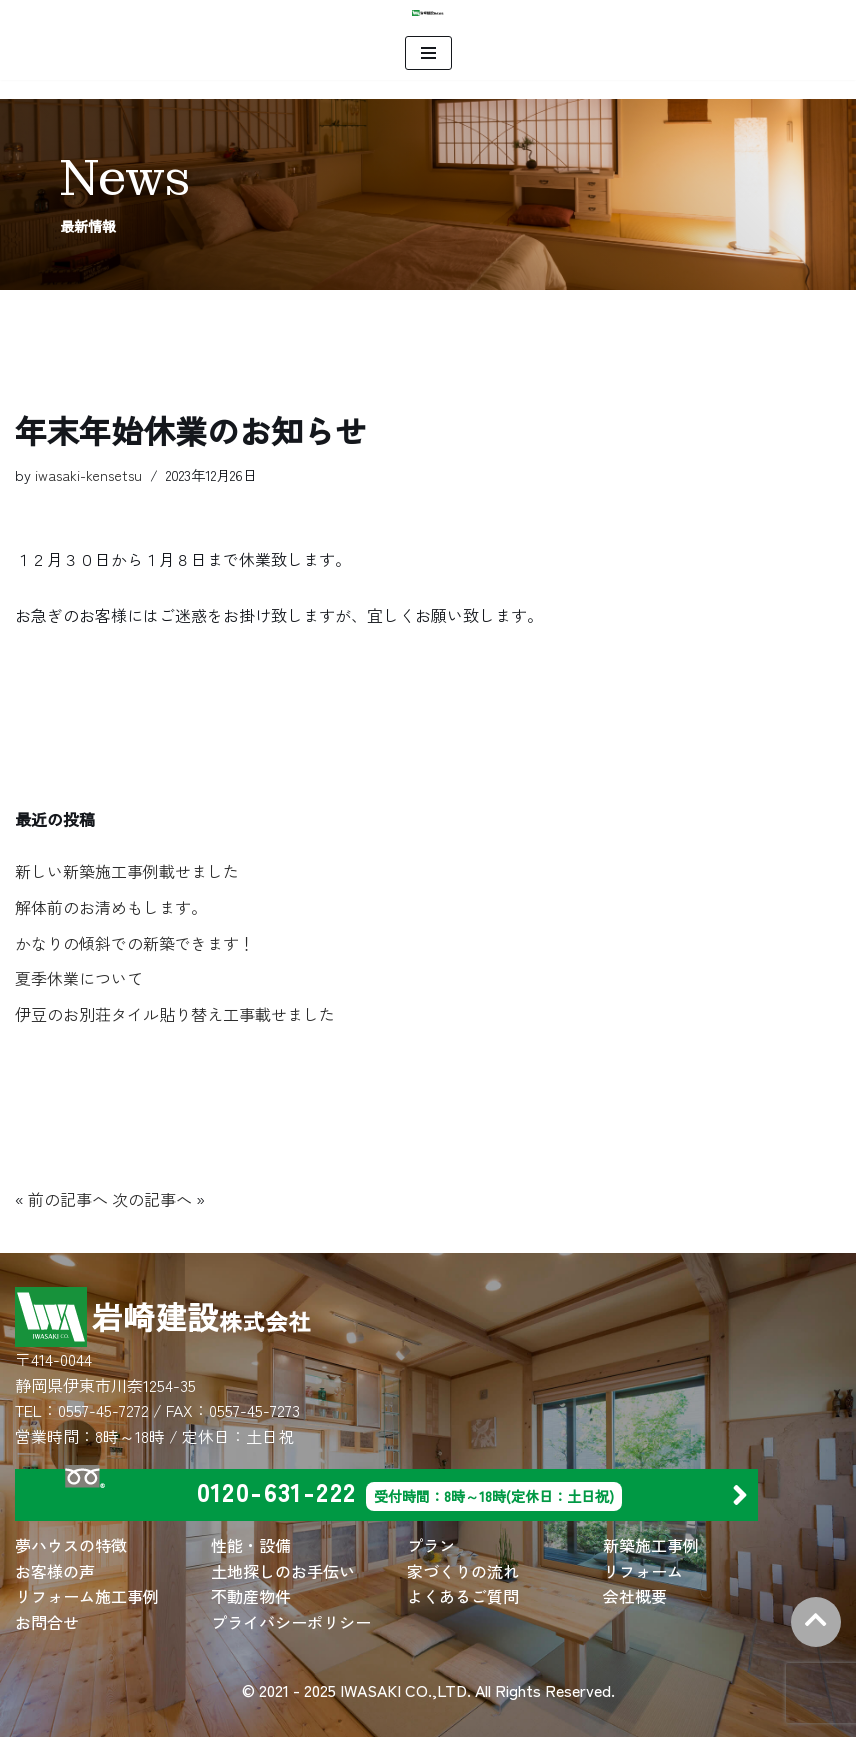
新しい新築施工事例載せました (127, 871)
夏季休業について (79, 978)
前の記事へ (68, 1199)
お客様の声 (55, 1571)
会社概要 (635, 1596)
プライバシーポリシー (291, 1622)
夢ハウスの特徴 (71, 1545)
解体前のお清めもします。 (111, 907)
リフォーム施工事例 (87, 1596)
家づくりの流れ (463, 1571)
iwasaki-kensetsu (88, 474)
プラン (431, 1545)
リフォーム (643, 1571)
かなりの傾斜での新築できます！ (135, 943)
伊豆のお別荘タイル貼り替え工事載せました (175, 1014)
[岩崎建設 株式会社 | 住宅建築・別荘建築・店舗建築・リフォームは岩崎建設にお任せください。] (428, 13)
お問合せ (47, 1622)
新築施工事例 (651, 1545)
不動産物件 (251, 1596)
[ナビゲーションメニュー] (428, 53)
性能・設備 (251, 1545)
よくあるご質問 (463, 1596)
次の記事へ (152, 1199)
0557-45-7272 (103, 1410)
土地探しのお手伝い (283, 1571)
